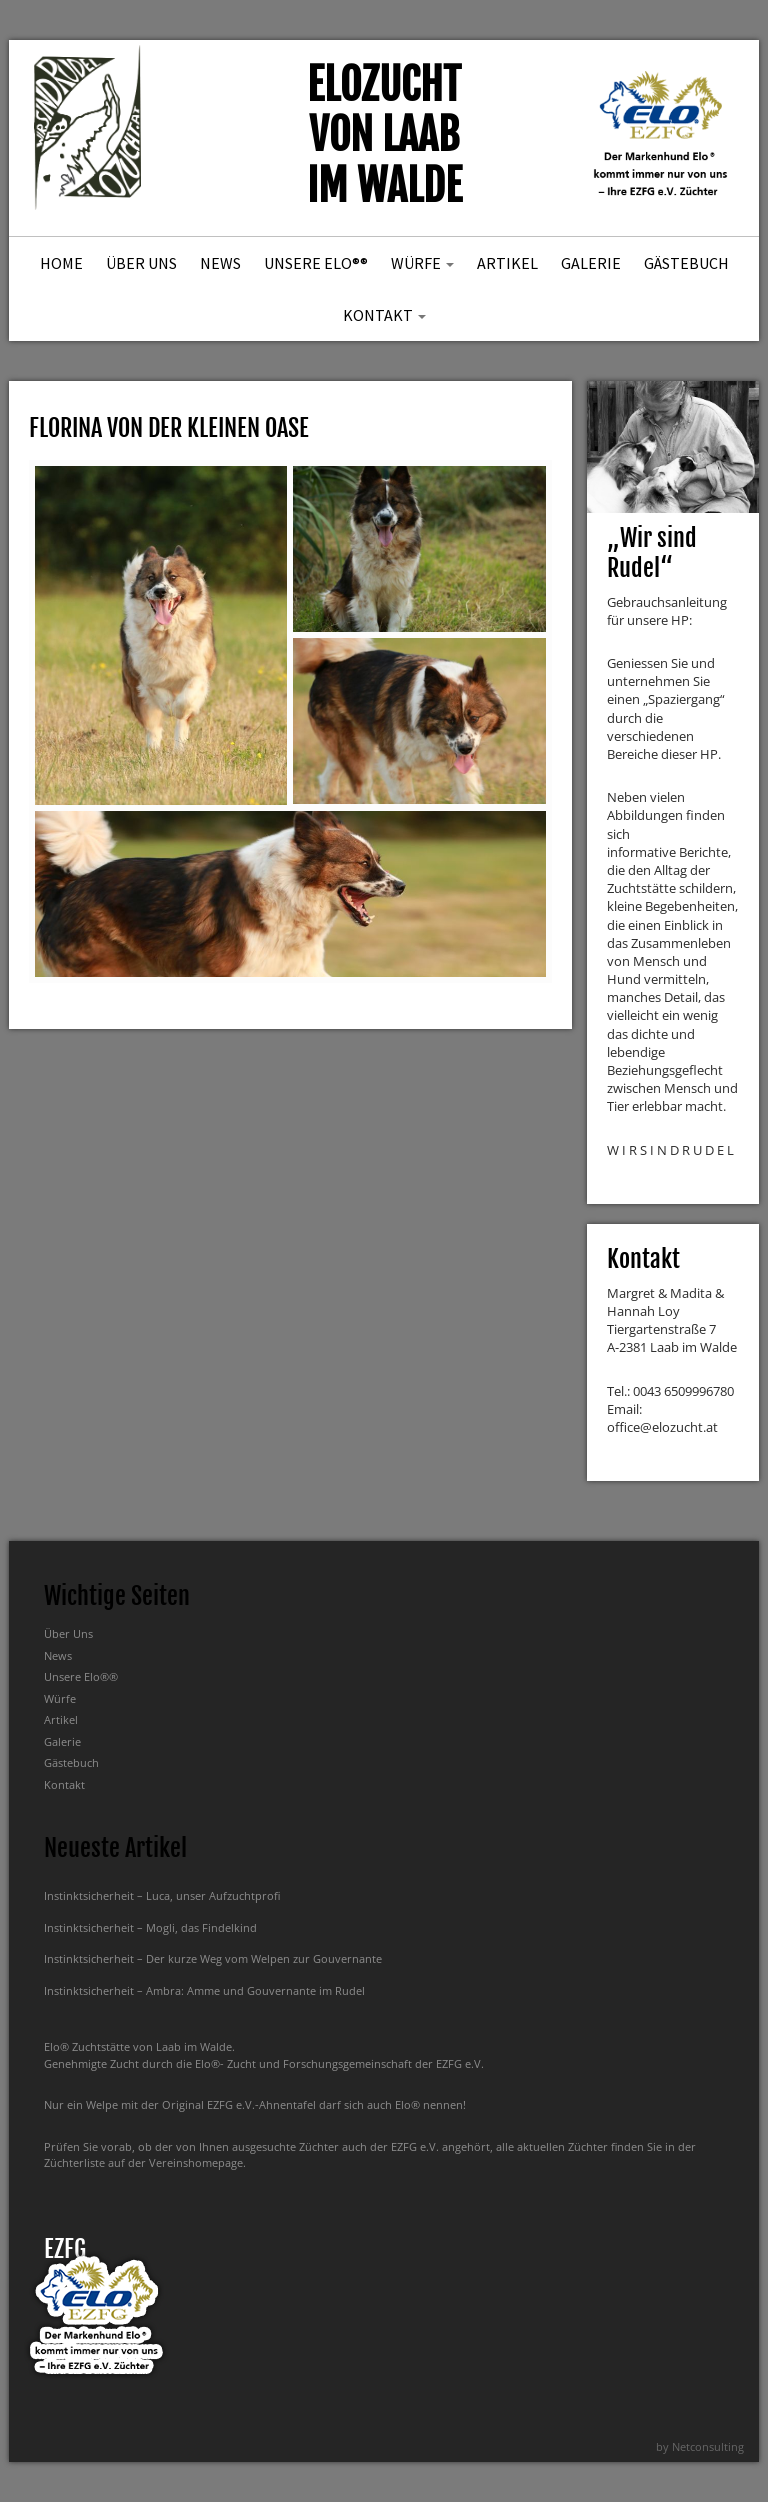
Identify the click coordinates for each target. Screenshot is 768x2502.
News (220, 263)
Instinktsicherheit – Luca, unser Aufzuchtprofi (162, 1895)
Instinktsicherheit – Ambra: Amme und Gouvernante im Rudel (204, 1990)
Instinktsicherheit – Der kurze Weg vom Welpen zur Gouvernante (213, 1958)
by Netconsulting (700, 2446)
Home (61, 263)
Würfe (422, 263)
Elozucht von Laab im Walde (384, 135)
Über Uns (141, 263)
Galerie (591, 263)
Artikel (507, 263)
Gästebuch (686, 263)
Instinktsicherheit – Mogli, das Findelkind (150, 1927)
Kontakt (384, 315)
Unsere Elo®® (316, 263)
